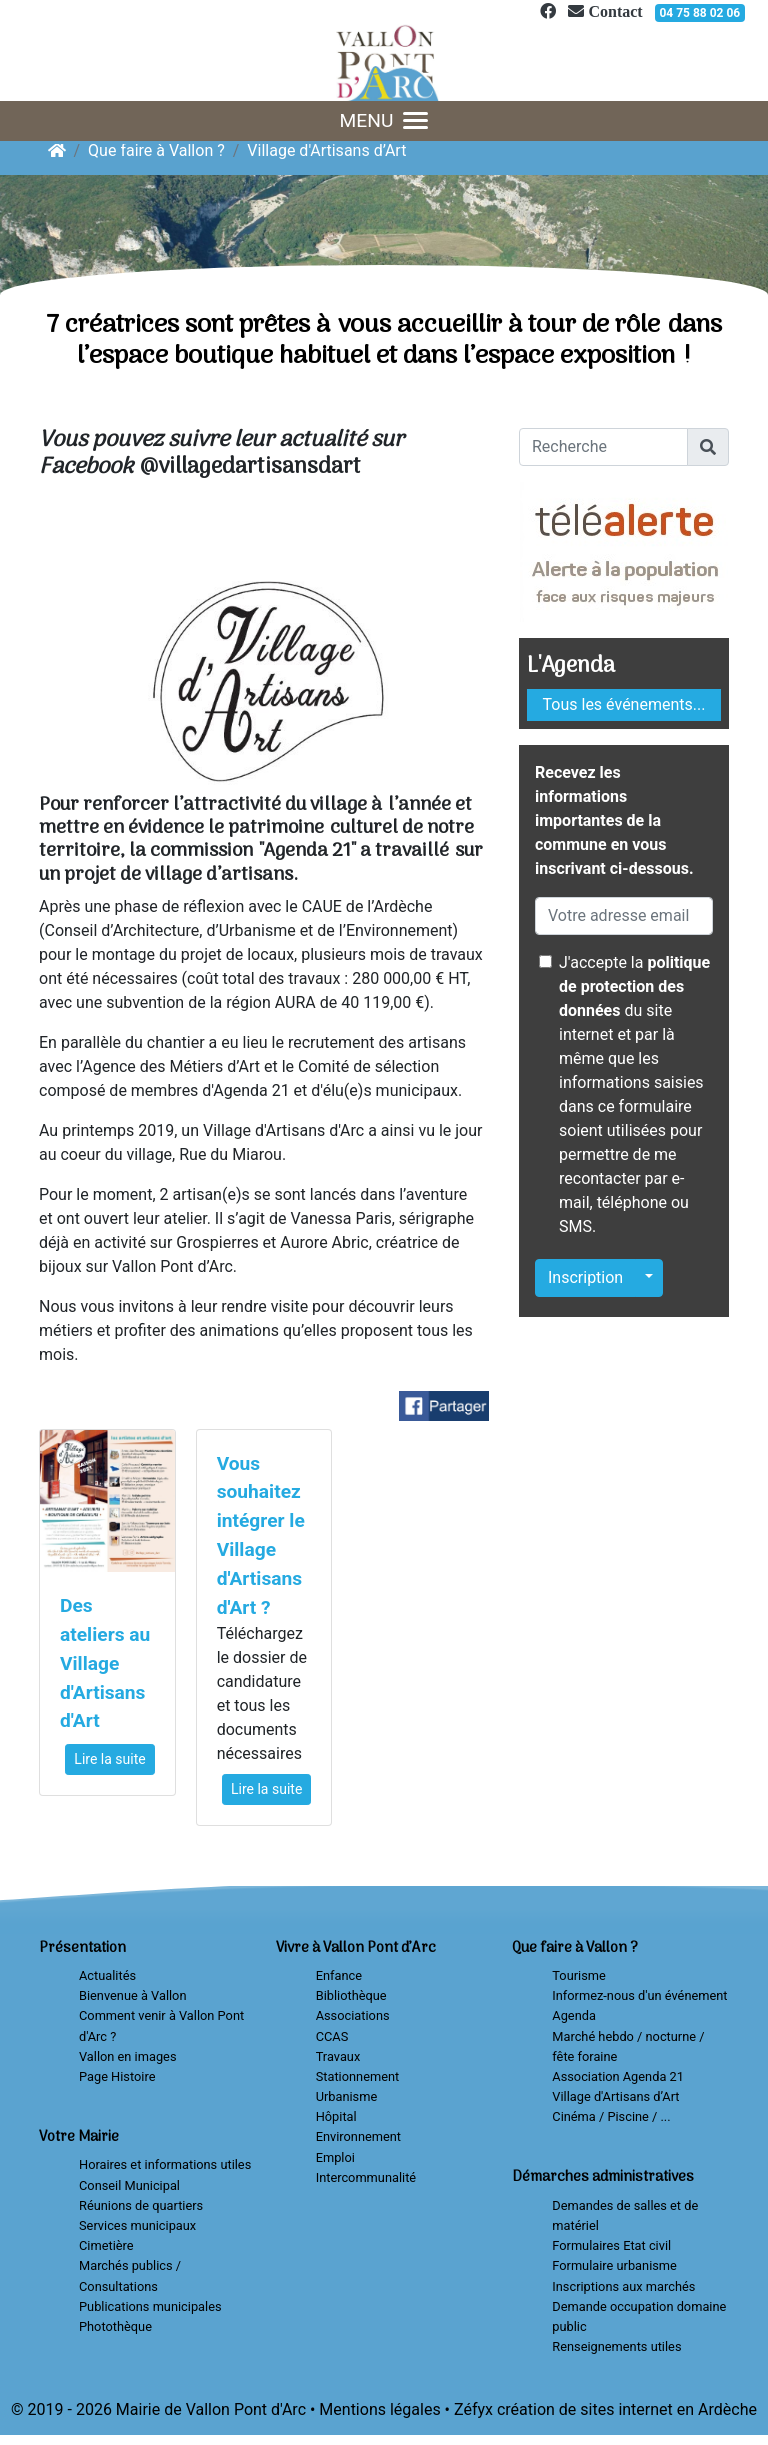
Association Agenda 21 (618, 2076)
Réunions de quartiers (141, 2205)
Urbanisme (347, 2096)
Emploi (335, 2157)
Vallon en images (127, 2056)
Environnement (358, 2136)
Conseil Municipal (129, 2185)
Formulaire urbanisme (614, 2265)
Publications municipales (150, 2306)
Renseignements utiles (616, 2346)
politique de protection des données (634, 986)
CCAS (332, 2036)
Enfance (339, 1975)
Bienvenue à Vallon (132, 1995)
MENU (384, 120)
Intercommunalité (366, 2177)
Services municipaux (137, 2225)
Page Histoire (117, 2076)
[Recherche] (603, 447)
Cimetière (106, 2245)
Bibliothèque (351, 1995)
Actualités (107, 1975)
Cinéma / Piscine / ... (611, 2116)
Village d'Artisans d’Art (326, 150)
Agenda (574, 2015)
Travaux (338, 2056)
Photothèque (115, 2326)
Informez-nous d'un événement (639, 1995)
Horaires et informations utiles (165, 2164)
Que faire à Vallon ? (156, 150)
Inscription (585, 1277)
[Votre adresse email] (624, 916)
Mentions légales (379, 2409)
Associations (353, 2015)
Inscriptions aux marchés (623, 2286)
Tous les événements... (624, 704)
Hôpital (336, 2116)
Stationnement (358, 2076)
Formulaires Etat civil (611, 2245)
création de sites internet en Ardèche (627, 2409)
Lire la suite (109, 1759)
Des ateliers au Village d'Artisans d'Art (105, 1663)
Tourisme (578, 1975)
